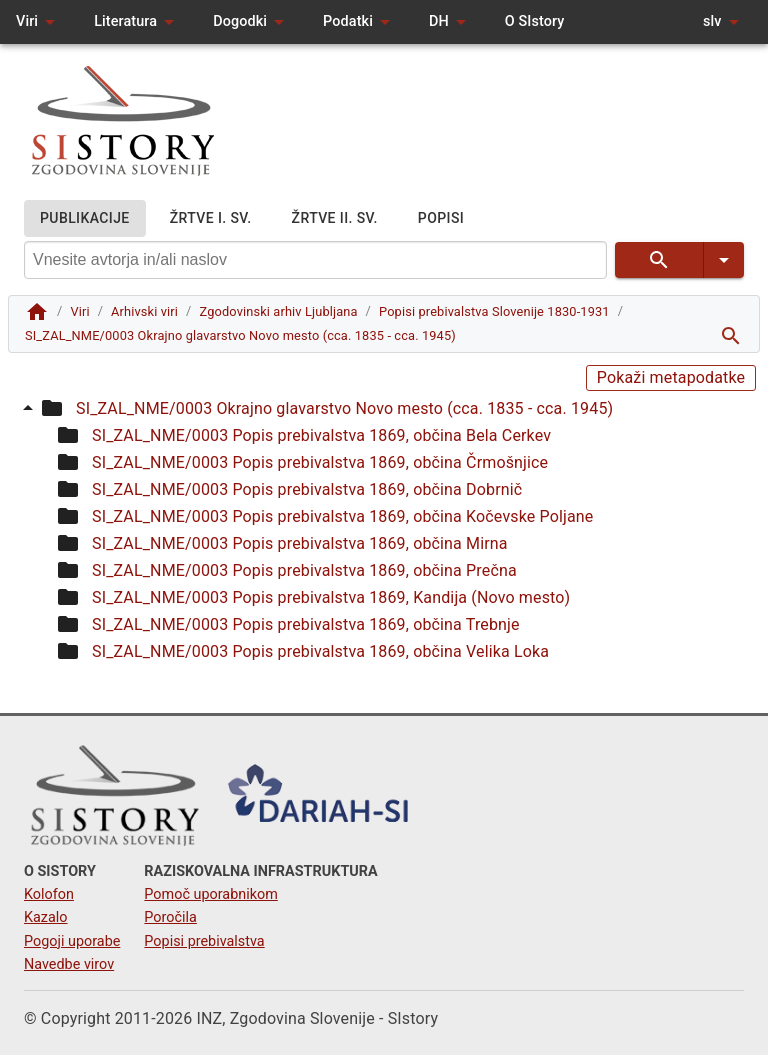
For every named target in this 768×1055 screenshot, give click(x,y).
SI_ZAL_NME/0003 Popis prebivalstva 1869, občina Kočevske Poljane (342, 516)
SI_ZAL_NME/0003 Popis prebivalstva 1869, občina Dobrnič (307, 489)
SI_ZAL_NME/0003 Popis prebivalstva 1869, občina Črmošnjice (320, 462)
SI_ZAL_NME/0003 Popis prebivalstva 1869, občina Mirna (300, 543)
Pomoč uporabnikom (210, 894)
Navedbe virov (69, 964)
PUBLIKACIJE (85, 218)
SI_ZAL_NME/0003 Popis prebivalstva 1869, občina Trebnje (306, 624)
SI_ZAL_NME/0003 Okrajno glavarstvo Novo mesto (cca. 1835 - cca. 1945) (344, 408)
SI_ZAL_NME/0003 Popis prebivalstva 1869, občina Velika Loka (320, 651)
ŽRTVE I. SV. (211, 218)
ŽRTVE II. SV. (335, 218)
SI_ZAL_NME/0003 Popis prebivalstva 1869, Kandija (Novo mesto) (331, 597)
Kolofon (49, 894)
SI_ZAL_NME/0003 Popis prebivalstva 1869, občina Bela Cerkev (321, 435)
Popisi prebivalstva (204, 941)
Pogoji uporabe (72, 941)
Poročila (170, 917)
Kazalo (46, 917)
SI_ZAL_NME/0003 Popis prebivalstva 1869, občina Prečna (304, 570)
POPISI (441, 218)
